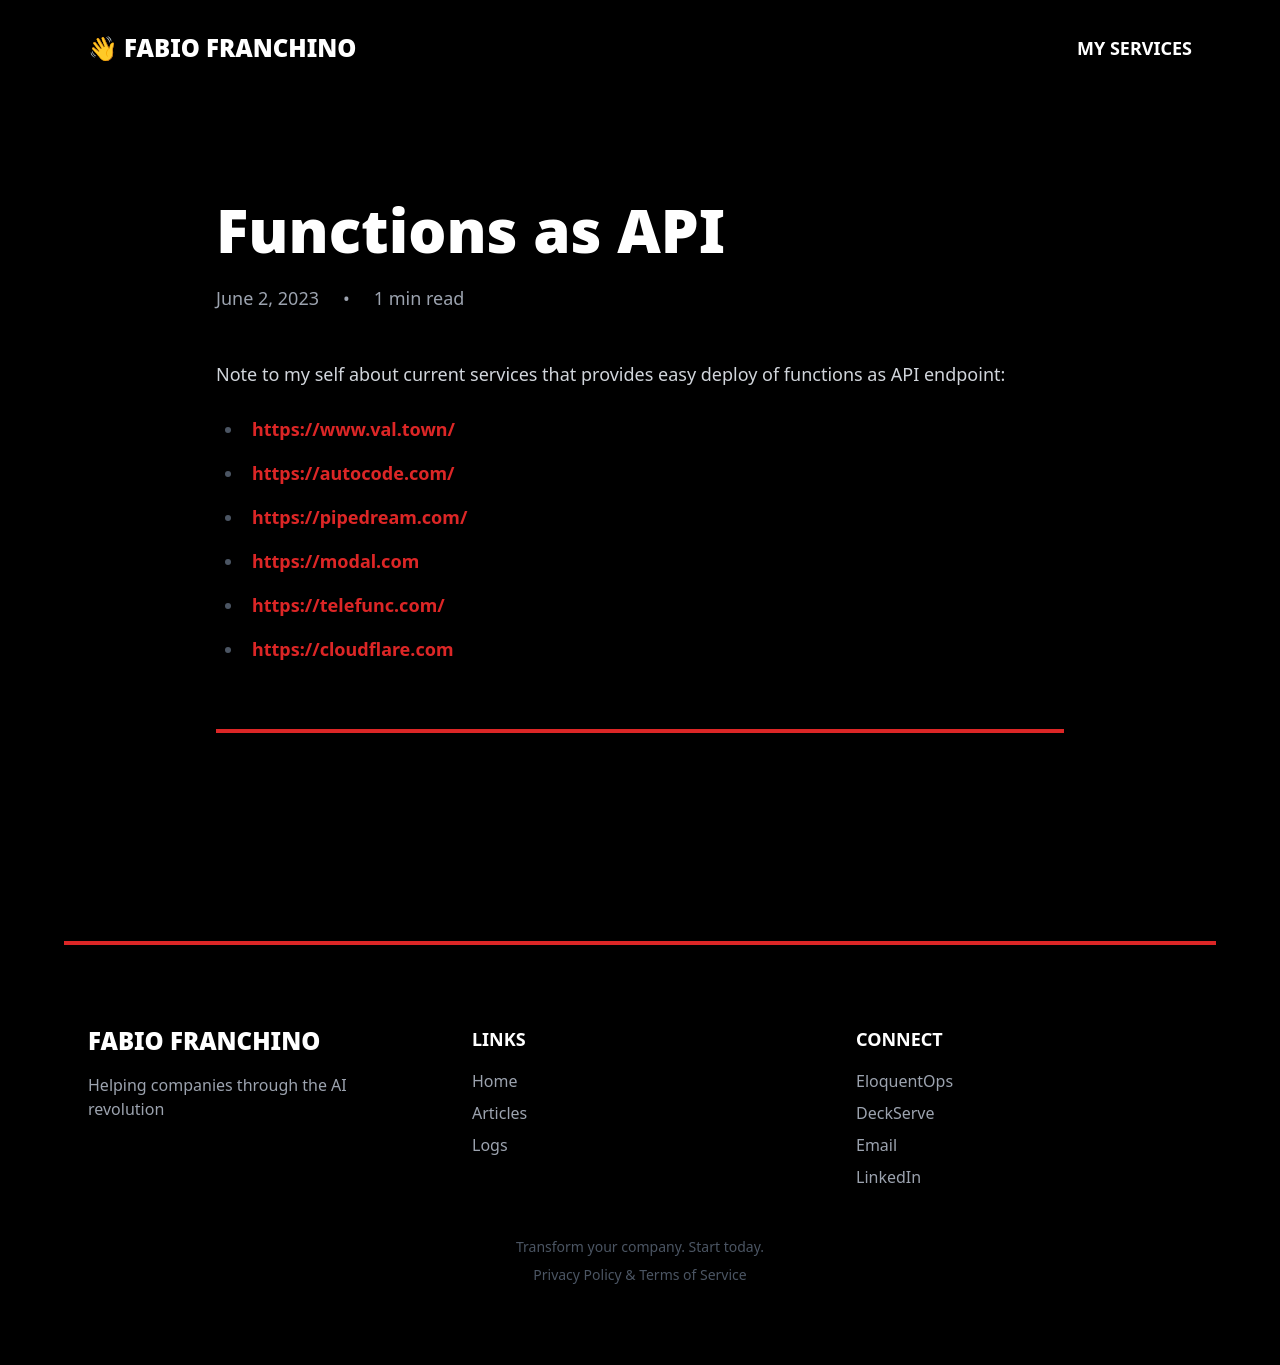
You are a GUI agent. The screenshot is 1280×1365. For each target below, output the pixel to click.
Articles (499, 1113)
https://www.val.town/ (353, 429)
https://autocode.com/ (353, 473)
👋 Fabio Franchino (222, 48)
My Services (1134, 48)
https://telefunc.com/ (348, 605)
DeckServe (895, 1113)
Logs (490, 1145)
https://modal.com (335, 561)
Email (876, 1145)
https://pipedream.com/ (359, 517)
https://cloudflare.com (353, 649)
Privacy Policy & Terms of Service (639, 1274)
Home (495, 1081)
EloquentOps (904, 1081)
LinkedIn (888, 1177)
